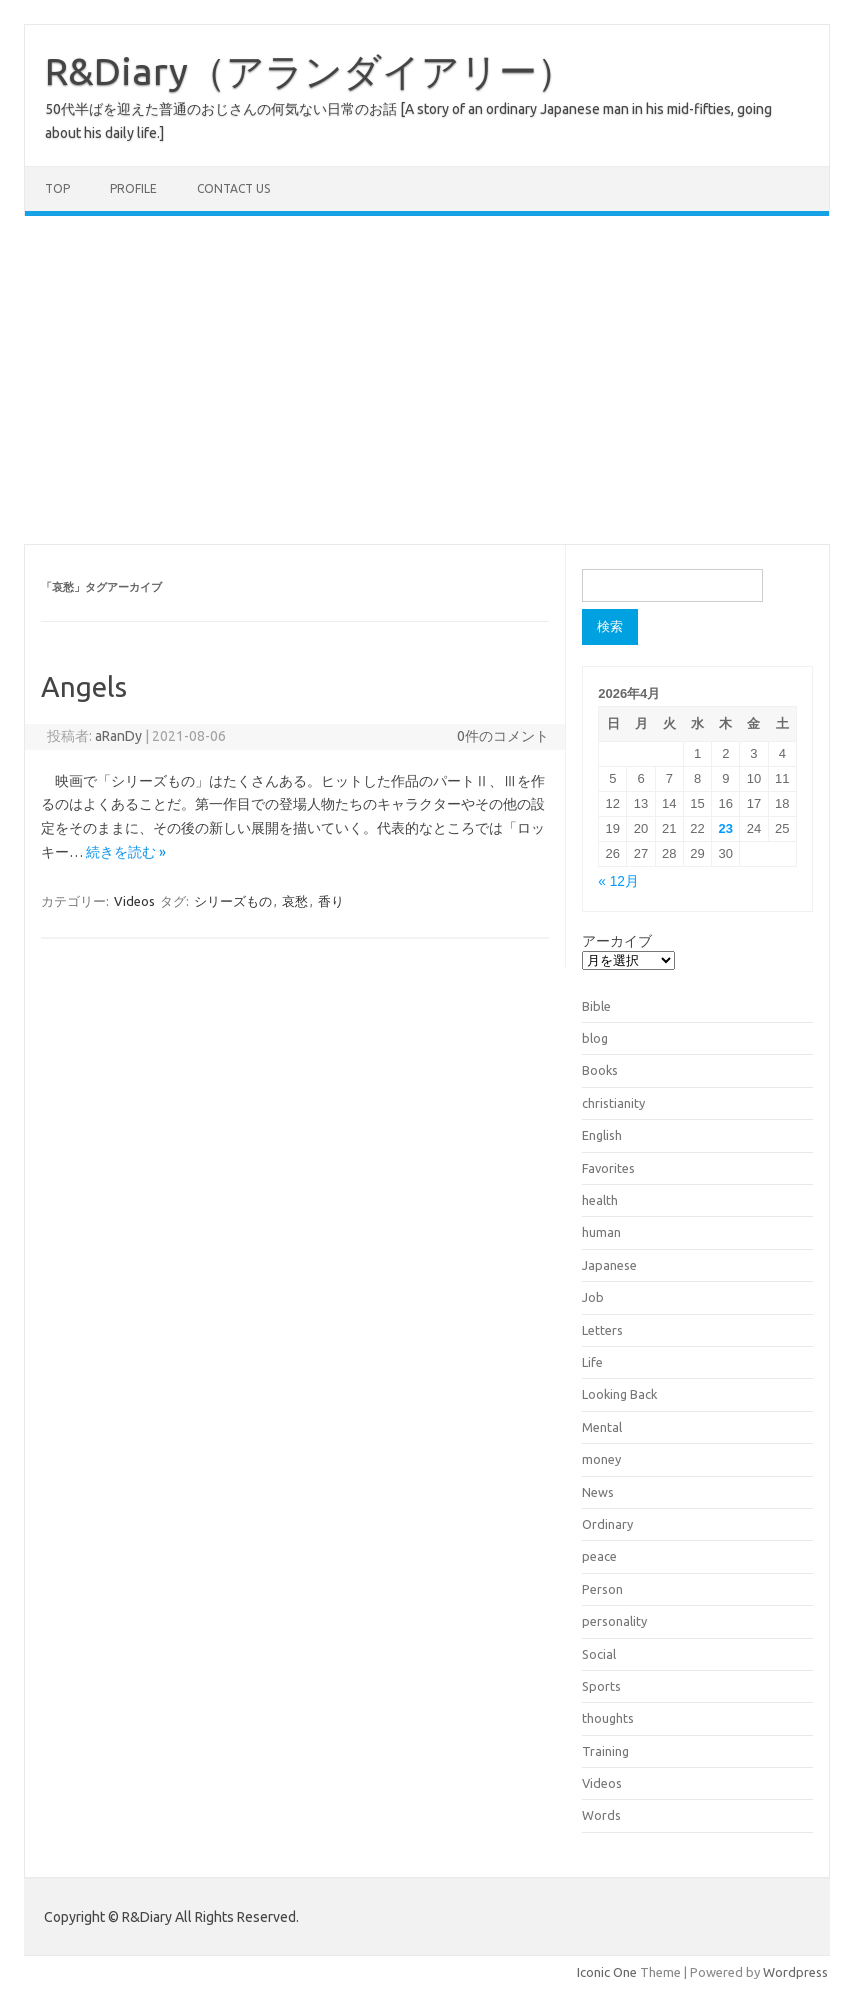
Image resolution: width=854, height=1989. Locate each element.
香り (331, 901)
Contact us (233, 188)
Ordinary (607, 1524)
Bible (596, 1006)
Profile (133, 188)
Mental (602, 1427)
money (601, 1459)
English (602, 1135)
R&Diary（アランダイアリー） (310, 71)
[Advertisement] (427, 380)
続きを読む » (126, 852)
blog (595, 1038)
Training (605, 1751)
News (598, 1492)
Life (592, 1362)
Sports (601, 1686)
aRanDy (118, 736)
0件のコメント (503, 736)
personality (614, 1621)
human (601, 1232)
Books (600, 1070)
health (600, 1200)
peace (599, 1556)
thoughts (608, 1718)
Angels (84, 686)
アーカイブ (617, 941)
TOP (57, 188)
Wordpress (795, 1972)
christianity (613, 1103)
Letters (602, 1330)
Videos (134, 901)
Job (593, 1297)
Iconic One (607, 1972)
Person (602, 1589)
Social (599, 1654)
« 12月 (618, 881)
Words (601, 1815)
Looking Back (619, 1394)
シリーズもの (233, 901)
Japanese (609, 1265)
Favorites (608, 1168)
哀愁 (295, 901)
